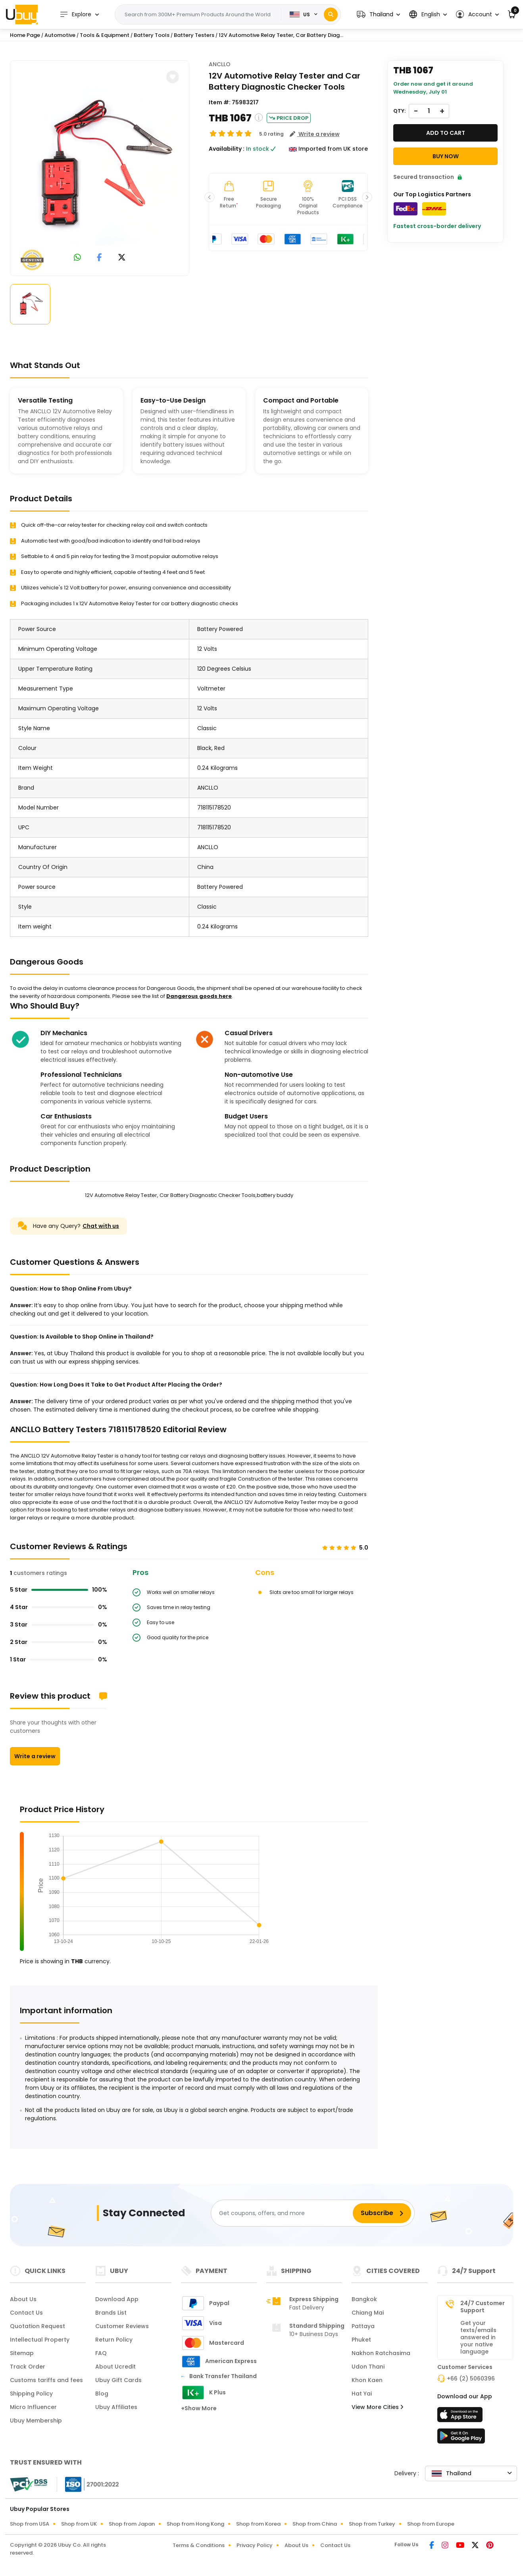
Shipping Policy (31, 2394)
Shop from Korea (258, 2524)
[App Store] (461, 2417)
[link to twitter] (121, 258)
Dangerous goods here (199, 996)
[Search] (331, 14)
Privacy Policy (255, 2545)
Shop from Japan (132, 2524)
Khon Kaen (367, 2380)
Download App (116, 2299)
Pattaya (363, 2326)
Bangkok (364, 2299)
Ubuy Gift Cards (118, 2380)
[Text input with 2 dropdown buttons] (201, 14)
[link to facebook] (99, 258)
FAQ (101, 2353)
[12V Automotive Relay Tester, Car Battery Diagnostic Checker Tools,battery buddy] (99, 166)
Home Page (25, 35)
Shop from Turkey (372, 2524)
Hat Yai (362, 2394)
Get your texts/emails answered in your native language (478, 2337)
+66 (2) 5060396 (471, 2378)
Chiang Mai (368, 2313)
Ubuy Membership (36, 2420)
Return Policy (114, 2340)
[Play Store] (461, 2438)
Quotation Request (37, 2326)
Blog (101, 2394)
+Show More (199, 2408)
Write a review (35, 1756)
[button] (378, 14)
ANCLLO (220, 64)
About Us (23, 2299)
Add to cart (445, 133)
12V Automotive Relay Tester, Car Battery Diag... (281, 35)
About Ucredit (115, 2367)
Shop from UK (79, 2524)
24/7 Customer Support (482, 2307)
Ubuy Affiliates (116, 2407)
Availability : (226, 149)
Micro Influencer (33, 2407)
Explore (75, 14)
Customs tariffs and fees (46, 2380)
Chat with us (101, 1226)
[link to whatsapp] (77, 258)
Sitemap (22, 2353)
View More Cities (377, 2407)
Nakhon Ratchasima (381, 2353)
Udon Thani (368, 2367)
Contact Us (26, 2313)
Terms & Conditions (199, 2545)
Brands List (111, 2313)
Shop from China (314, 2524)
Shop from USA (29, 2524)
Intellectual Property (39, 2340)
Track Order (27, 2367)
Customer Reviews (122, 2326)
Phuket (361, 2340)
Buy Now (446, 156)
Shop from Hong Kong (195, 2524)
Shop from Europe (430, 2524)
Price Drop (288, 118)
